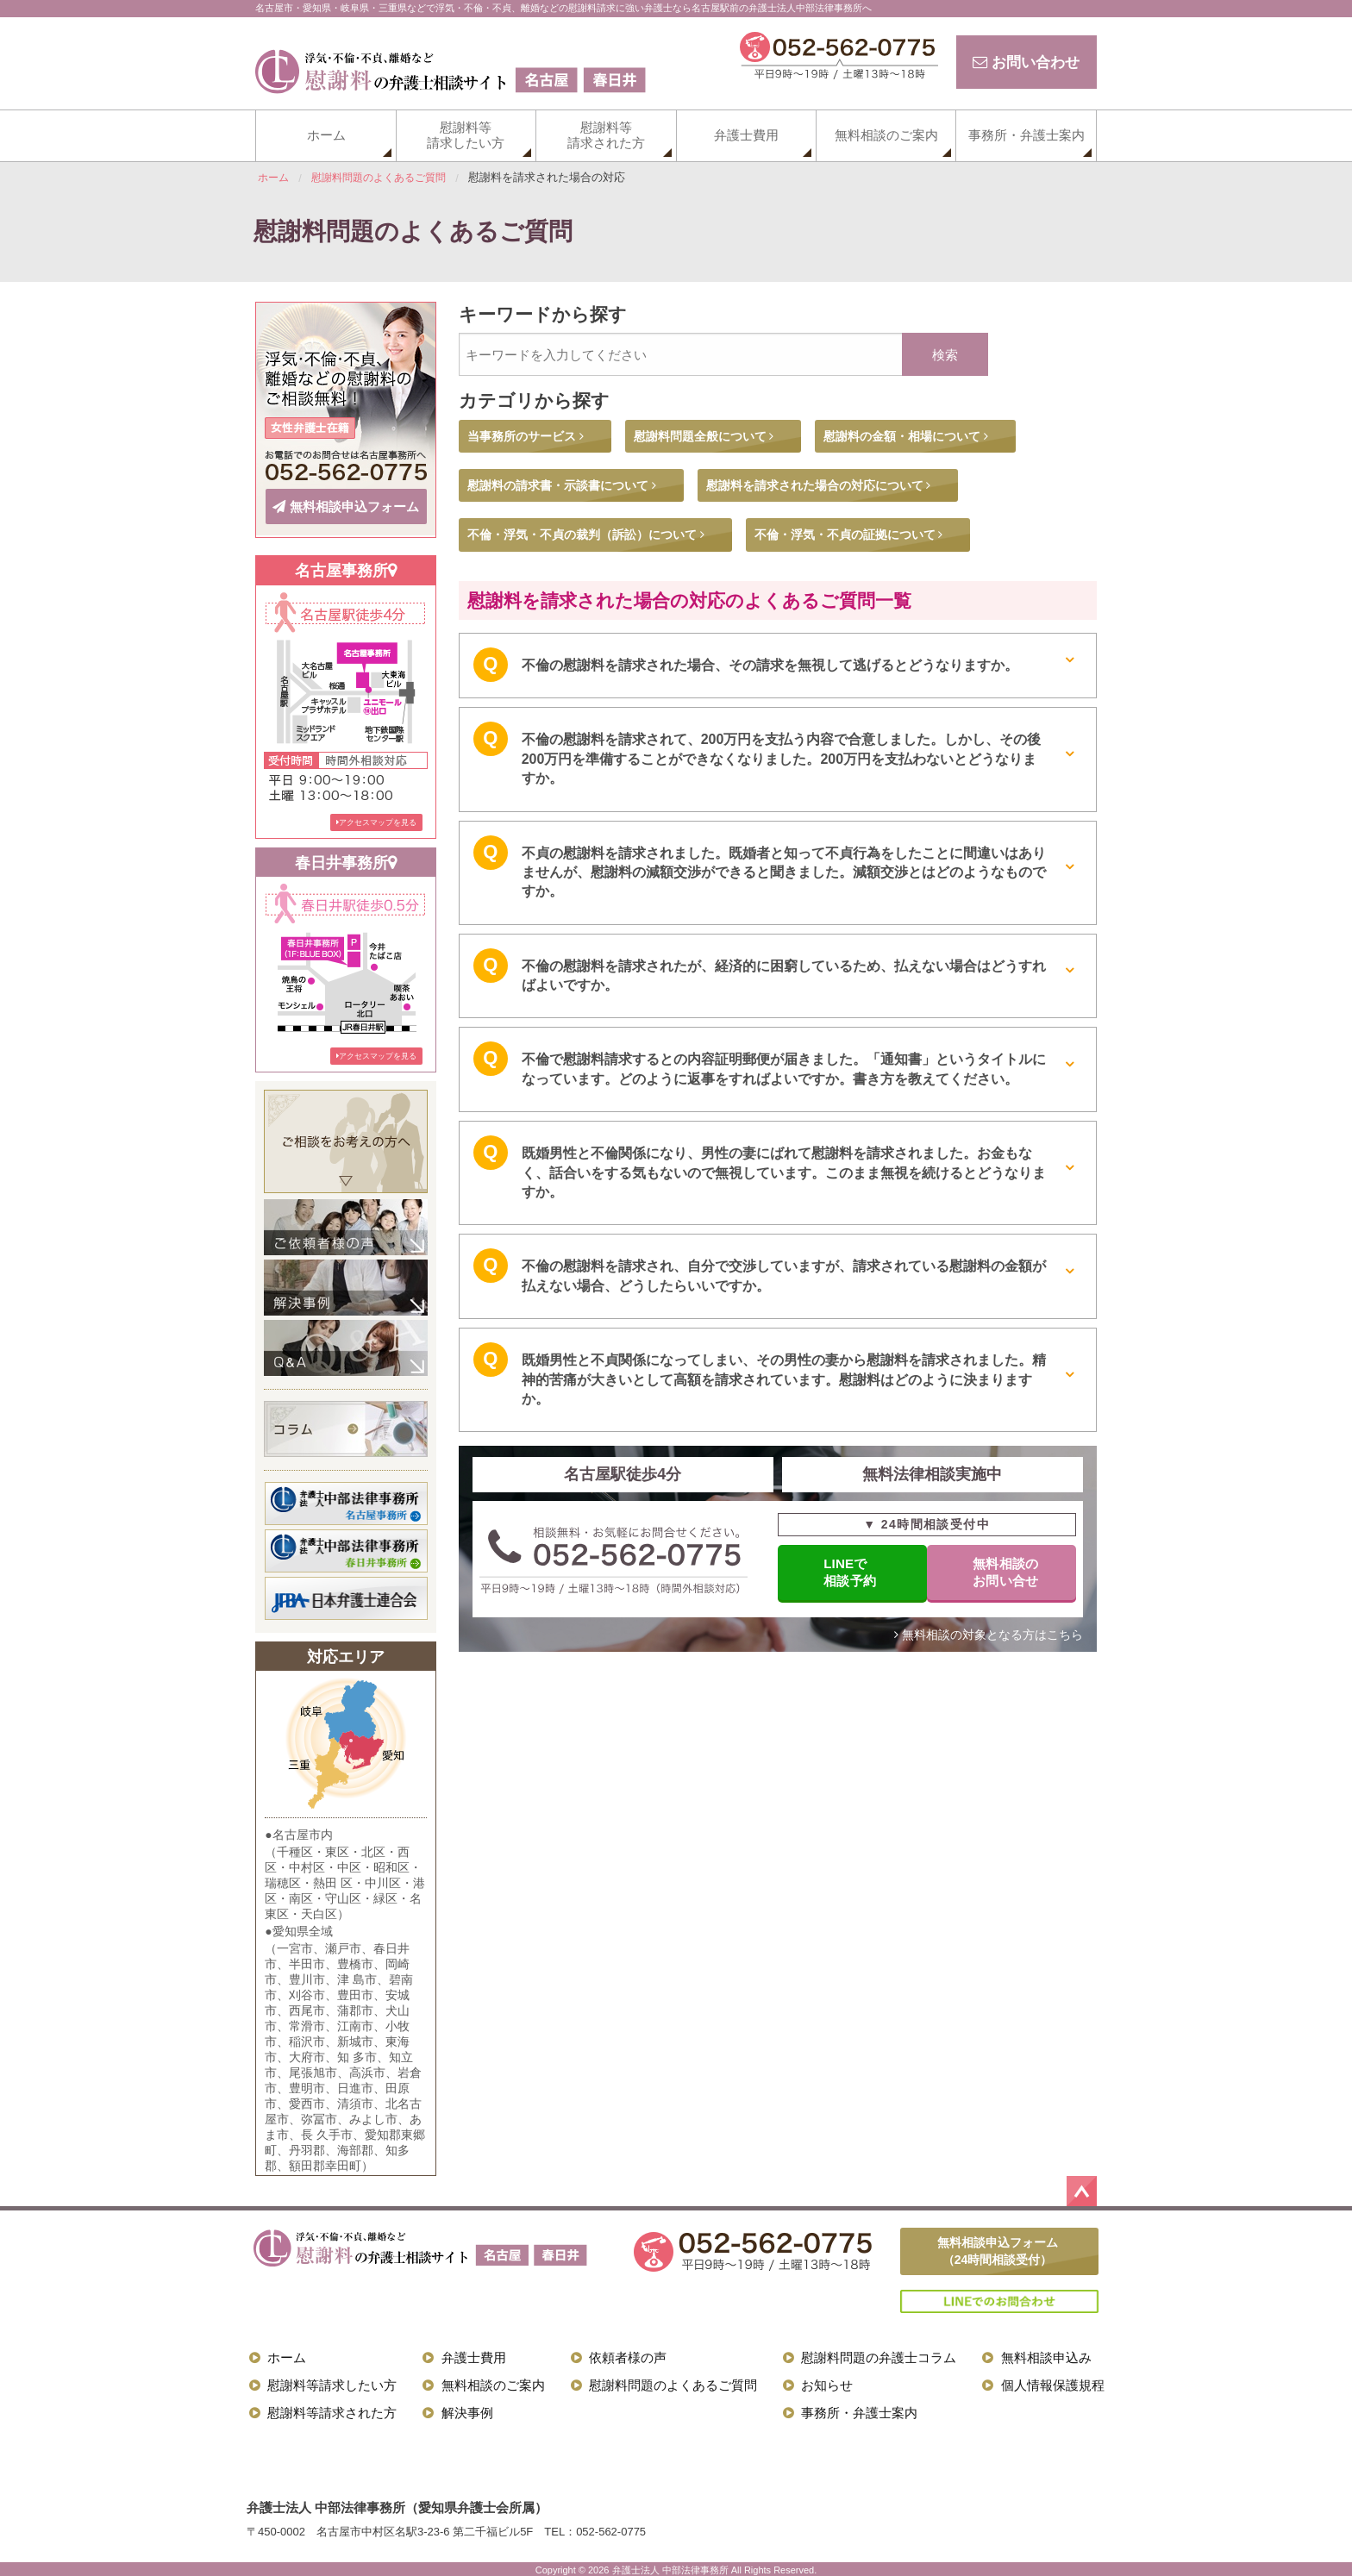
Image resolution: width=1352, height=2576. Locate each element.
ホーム (326, 135)
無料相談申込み (1046, 2355)
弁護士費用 (746, 135)
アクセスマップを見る (376, 819)
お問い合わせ (1022, 62)
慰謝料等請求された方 (606, 135)
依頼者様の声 (628, 2355)
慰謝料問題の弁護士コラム (878, 2355)
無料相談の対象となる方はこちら (988, 1636)
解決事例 (467, 2410)
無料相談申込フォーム (346, 505)
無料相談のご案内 (886, 135)
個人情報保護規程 (1053, 2382)
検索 (945, 354)
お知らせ (827, 2382)
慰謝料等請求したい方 (465, 135)
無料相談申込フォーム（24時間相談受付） (997, 2247)
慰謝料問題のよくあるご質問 (673, 2382)
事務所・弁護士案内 (1026, 135)
